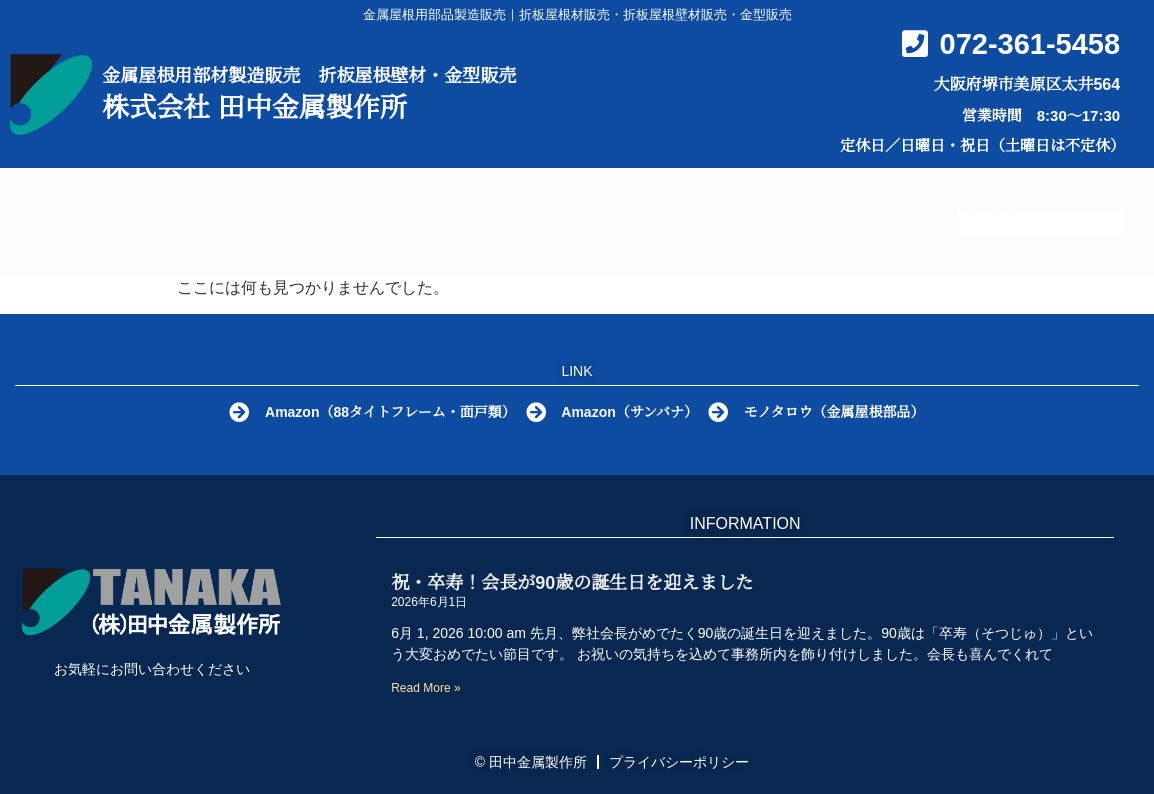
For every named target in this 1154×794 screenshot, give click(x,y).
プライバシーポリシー (679, 762)
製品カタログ (571, 200)
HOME (196, 199)
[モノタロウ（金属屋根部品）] (724, 413)
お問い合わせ (547, 244)
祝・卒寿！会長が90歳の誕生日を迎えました (572, 583)
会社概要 (855, 199)
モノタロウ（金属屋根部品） (842, 412)
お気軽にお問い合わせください (152, 669)
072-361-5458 (1030, 44)
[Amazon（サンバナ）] (536, 413)
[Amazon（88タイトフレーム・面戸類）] (234, 413)
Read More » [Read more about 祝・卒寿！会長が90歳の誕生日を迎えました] (425, 688)
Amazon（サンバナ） (632, 412)
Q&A (727, 199)
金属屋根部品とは (366, 199)
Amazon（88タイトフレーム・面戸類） (387, 412)
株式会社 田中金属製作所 (254, 108)
